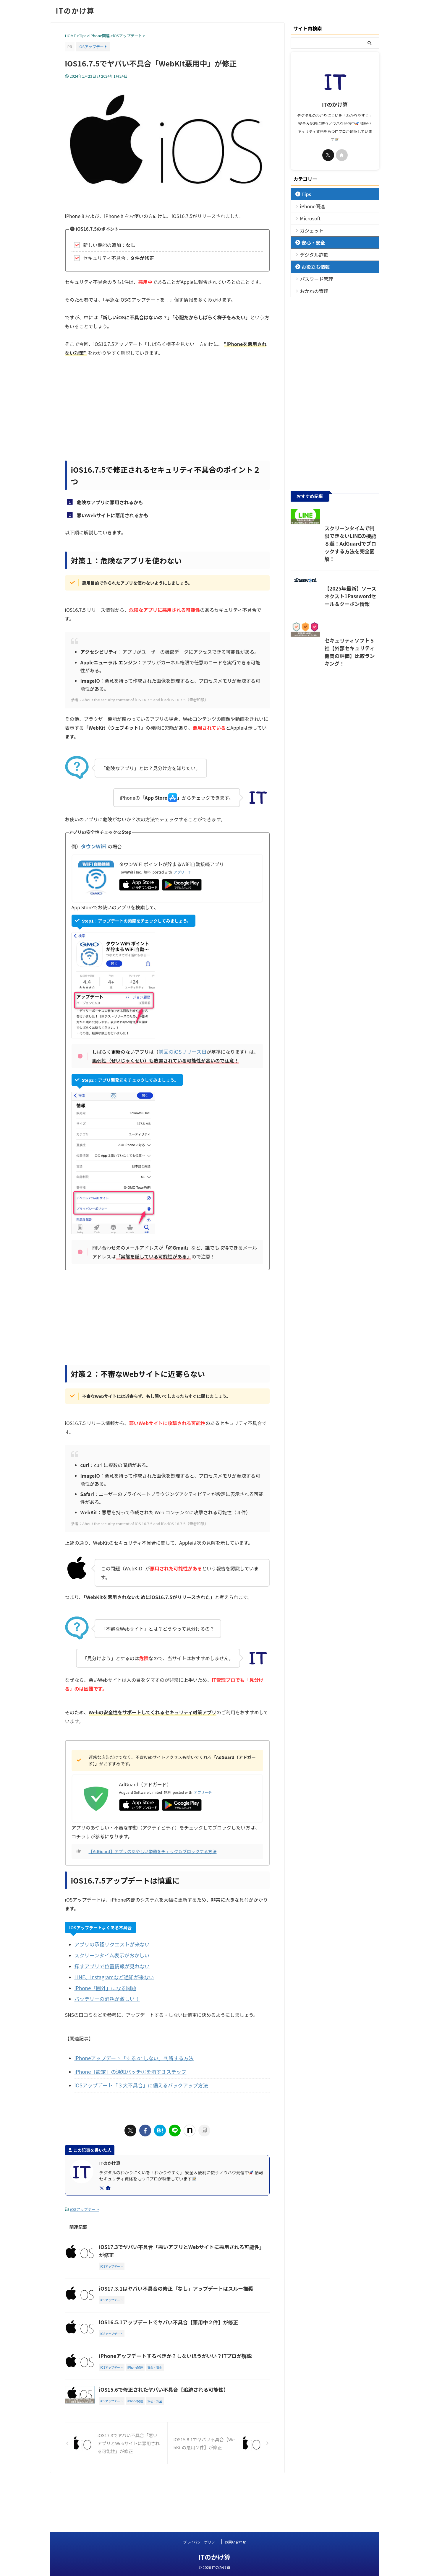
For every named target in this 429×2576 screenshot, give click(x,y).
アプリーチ (183, 871)
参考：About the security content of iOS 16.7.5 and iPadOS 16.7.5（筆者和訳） (139, 699)
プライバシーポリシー (200, 2542)
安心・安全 (310, 242)
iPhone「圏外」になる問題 (104, 1985)
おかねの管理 (311, 291)
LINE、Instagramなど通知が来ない (112, 1975)
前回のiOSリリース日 (181, 1051)
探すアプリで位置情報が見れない (110, 1964)
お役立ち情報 (312, 266)
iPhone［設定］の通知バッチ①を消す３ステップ (127, 2067)
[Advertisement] (167, 413)
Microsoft (308, 218)
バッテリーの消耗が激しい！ (105, 1996)
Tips (305, 194)
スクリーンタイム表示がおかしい (110, 1954)
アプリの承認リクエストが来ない (110, 1944)
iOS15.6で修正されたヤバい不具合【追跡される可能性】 (189, 2429)
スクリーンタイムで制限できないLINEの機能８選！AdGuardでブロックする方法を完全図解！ (334, 567)
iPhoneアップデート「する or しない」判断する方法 (131, 2054)
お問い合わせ (235, 2542)
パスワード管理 (313, 279)
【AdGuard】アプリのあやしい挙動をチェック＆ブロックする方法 (153, 1851)
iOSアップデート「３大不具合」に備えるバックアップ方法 (137, 2080)
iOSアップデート (84, 2204)
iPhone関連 (310, 206)
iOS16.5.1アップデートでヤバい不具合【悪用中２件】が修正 (194, 2335)
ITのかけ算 (75, 10)
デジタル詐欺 (311, 254)
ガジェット (309, 230)
